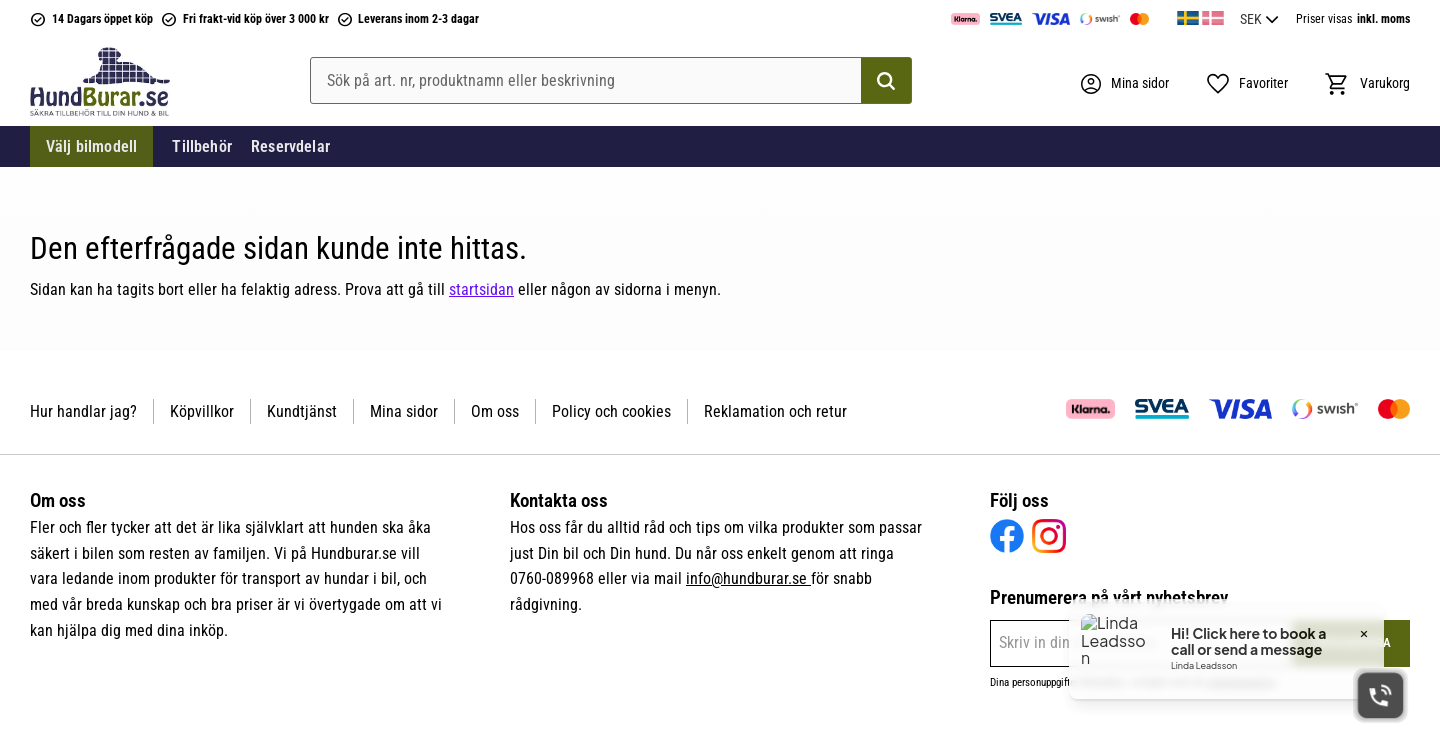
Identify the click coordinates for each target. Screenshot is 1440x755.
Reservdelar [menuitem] (290, 146)
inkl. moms (1383, 19)
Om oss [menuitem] (495, 411)
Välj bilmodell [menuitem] (91, 146)
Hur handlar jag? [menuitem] (83, 411)
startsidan (481, 289)
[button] (1246, 84)
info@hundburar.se (748, 578)
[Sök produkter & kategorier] (611, 81)
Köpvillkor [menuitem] (202, 411)
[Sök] (886, 81)
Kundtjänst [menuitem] (302, 411)
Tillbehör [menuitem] (201, 146)
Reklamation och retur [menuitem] (775, 411)
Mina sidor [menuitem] (404, 411)
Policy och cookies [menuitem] (611, 411)
